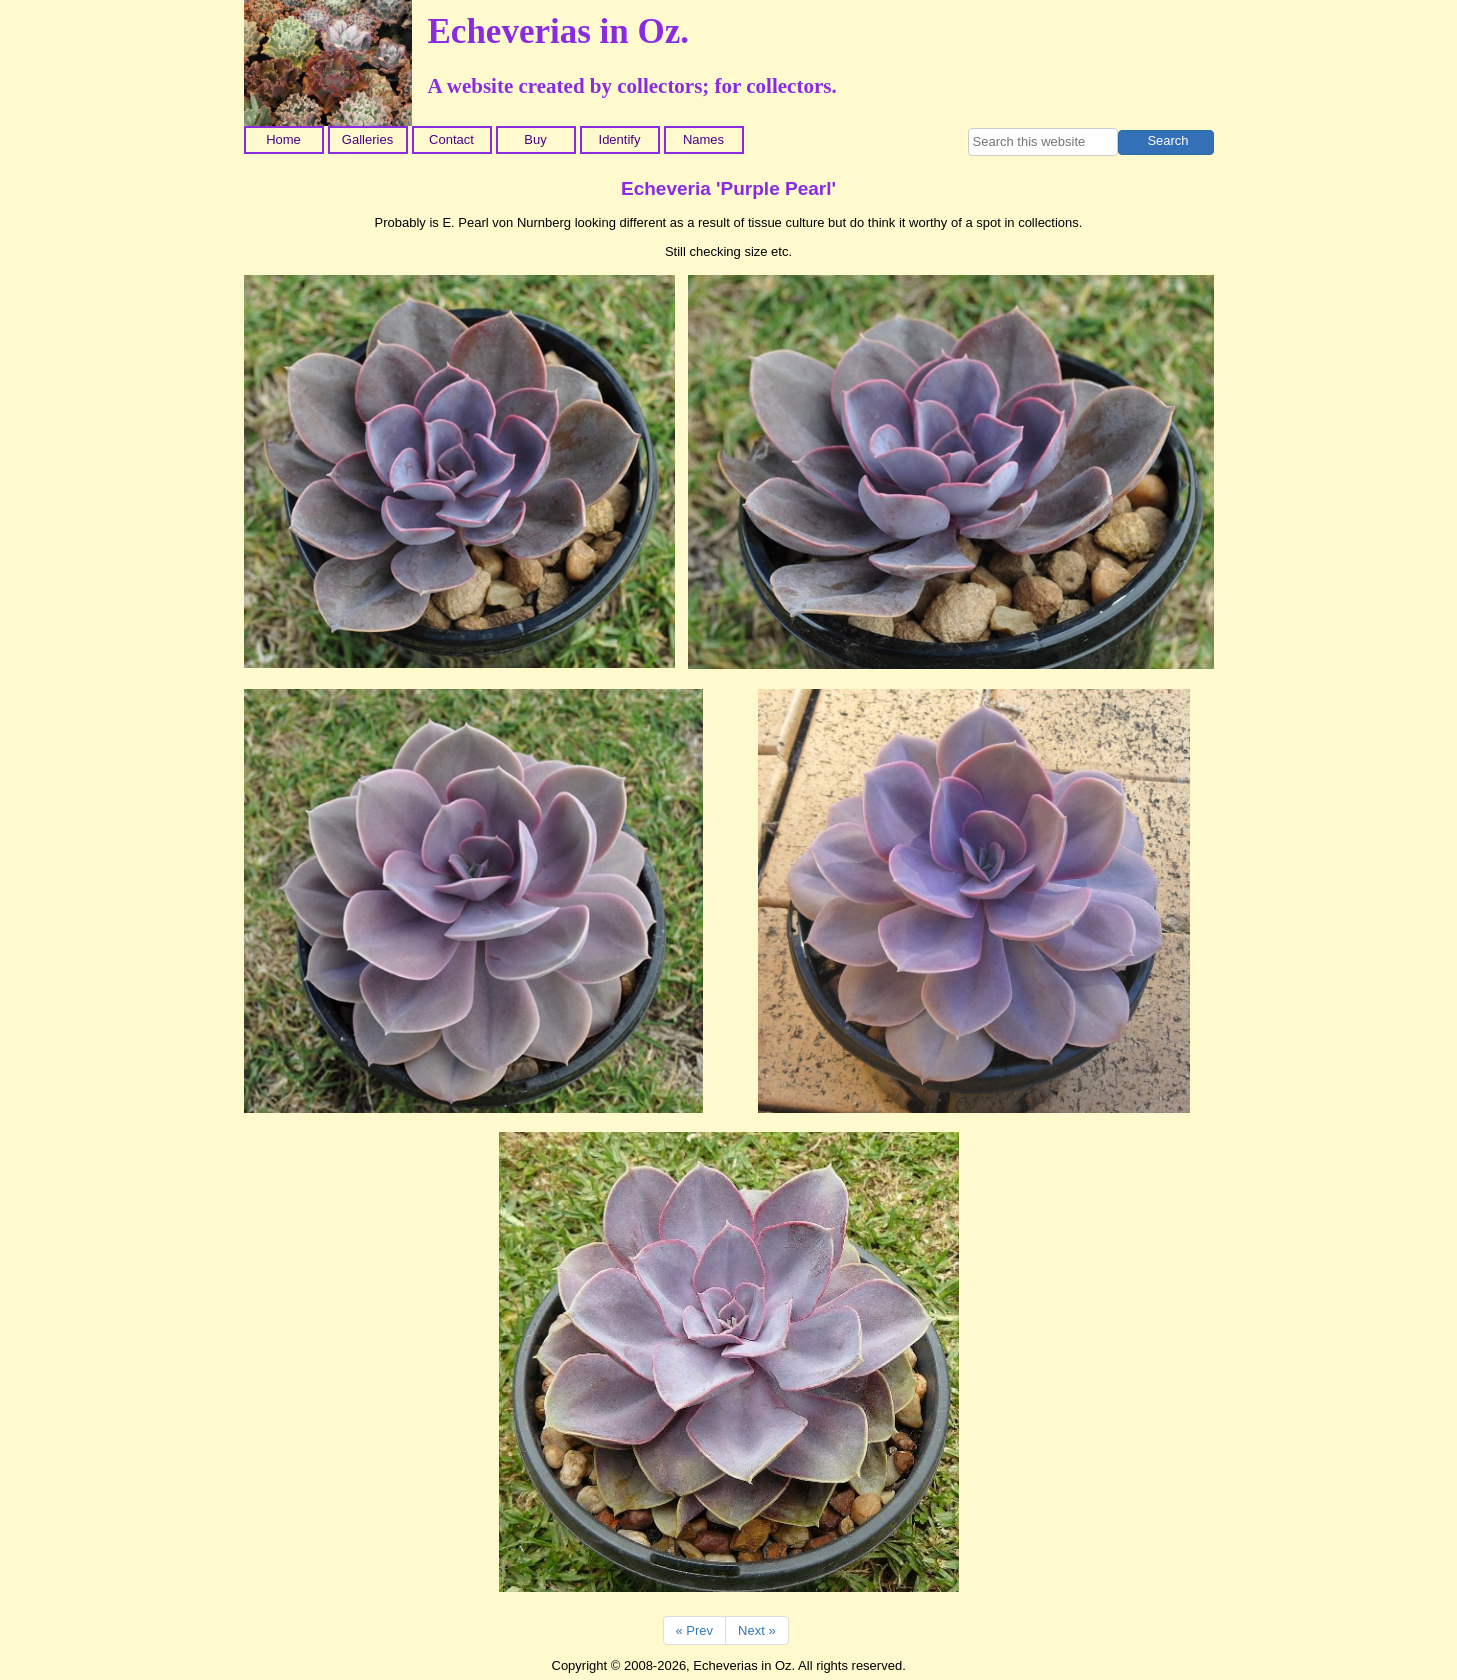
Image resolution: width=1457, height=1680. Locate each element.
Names (703, 139)
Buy (535, 139)
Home (283, 139)
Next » (757, 1630)
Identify (620, 139)
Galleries (367, 139)
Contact (451, 139)
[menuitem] (286, 140)
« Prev (695, 1630)
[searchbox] (1043, 142)
